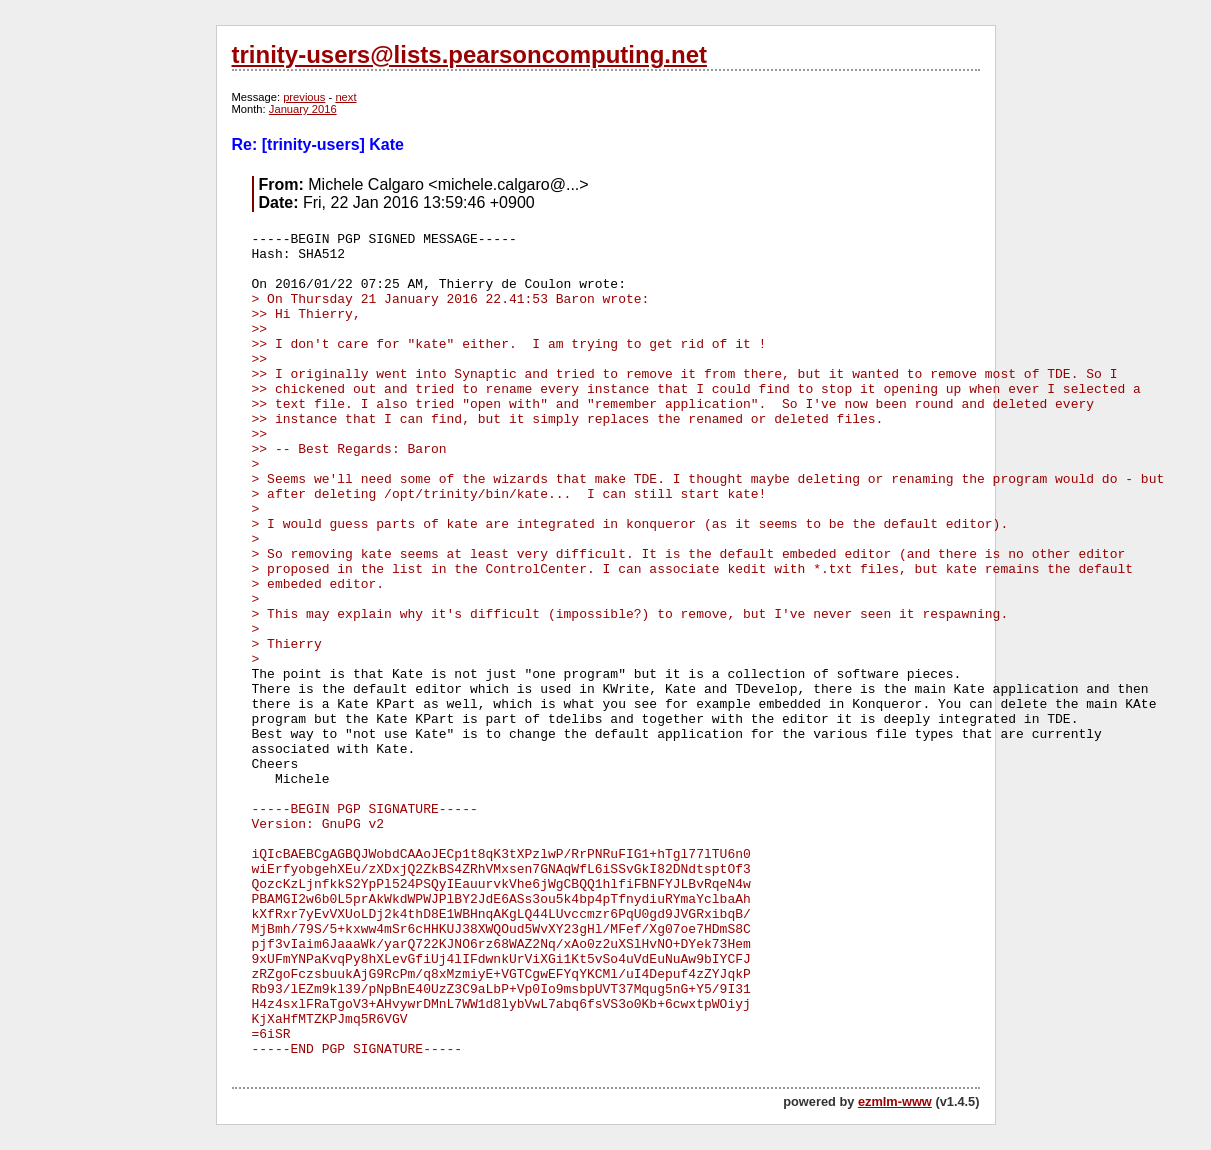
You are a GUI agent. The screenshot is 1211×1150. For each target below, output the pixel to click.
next (345, 97)
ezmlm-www (895, 1101)
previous (304, 97)
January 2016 (303, 109)
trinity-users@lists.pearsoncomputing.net (469, 54)
